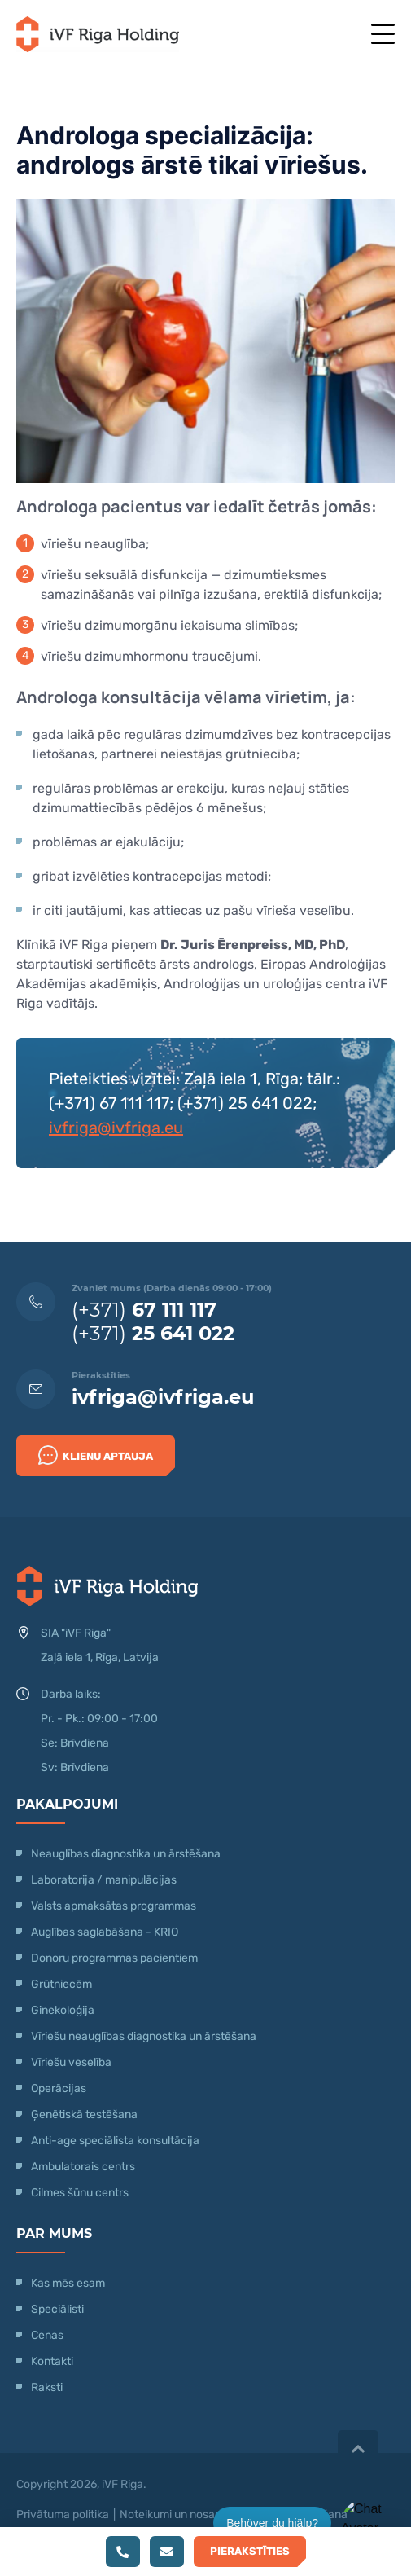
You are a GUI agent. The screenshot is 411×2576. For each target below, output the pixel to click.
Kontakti (52, 2361)
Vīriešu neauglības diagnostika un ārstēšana (143, 2036)
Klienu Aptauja (95, 1455)
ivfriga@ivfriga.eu (116, 1127)
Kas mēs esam (68, 2283)
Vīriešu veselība (71, 2062)
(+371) (144, 1309)
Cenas (47, 2335)
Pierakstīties (250, 2551)
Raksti (47, 2387)
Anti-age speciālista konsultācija (115, 2140)
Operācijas (58, 2088)
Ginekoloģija (62, 2010)
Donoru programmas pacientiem (114, 1958)
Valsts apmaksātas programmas (113, 1906)
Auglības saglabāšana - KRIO (104, 1932)
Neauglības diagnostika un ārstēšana (126, 1854)
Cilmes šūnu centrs (80, 2193)
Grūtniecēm (61, 1984)
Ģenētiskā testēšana (84, 2114)
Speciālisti (57, 2309)
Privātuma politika (62, 2514)
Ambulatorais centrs (83, 2167)
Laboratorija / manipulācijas (104, 1880)
